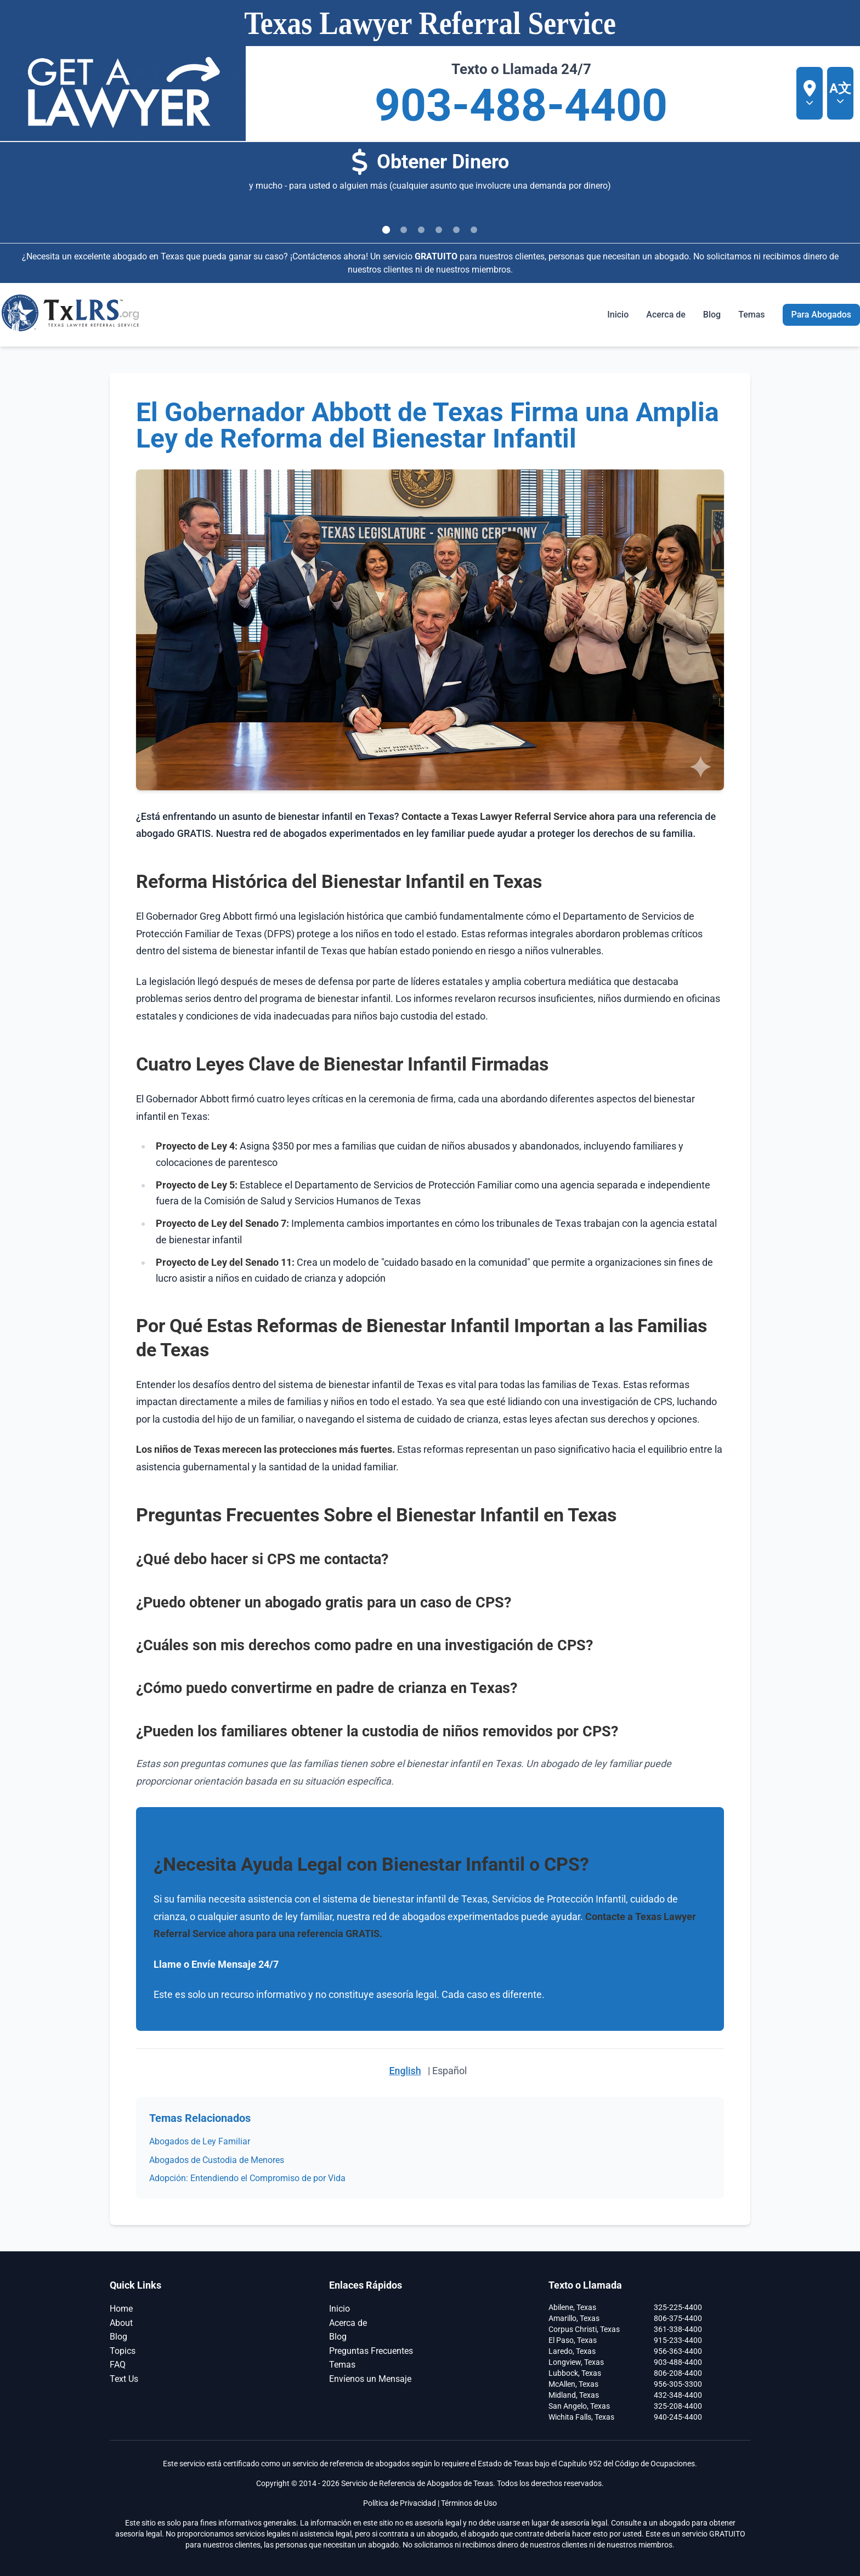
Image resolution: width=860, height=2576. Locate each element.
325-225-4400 (678, 2306)
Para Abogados (821, 314)
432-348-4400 (678, 2394)
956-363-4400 (678, 2350)
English (405, 2070)
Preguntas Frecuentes (371, 2350)
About (121, 2322)
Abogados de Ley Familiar (199, 2141)
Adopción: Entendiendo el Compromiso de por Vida (247, 2178)
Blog (712, 314)
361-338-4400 (678, 2328)
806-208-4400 (678, 2372)
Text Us (124, 2378)
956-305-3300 (678, 2383)
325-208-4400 (678, 2405)
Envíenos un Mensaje (370, 2378)
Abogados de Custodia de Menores (216, 2159)
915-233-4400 (678, 2339)
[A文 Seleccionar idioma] (840, 93)
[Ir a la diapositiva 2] (403, 229)
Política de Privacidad (399, 2502)
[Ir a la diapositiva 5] (456, 229)
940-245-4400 (678, 2416)
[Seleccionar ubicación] (809, 93)
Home (121, 2308)
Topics (122, 2350)
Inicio (618, 314)
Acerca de (666, 314)
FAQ (118, 2364)
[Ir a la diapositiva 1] (386, 229)
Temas (342, 2364)
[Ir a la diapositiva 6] (473, 229)
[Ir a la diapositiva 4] (438, 229)
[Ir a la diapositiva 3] (421, 229)
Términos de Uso (469, 2502)
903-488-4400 (521, 105)
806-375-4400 (678, 2317)
